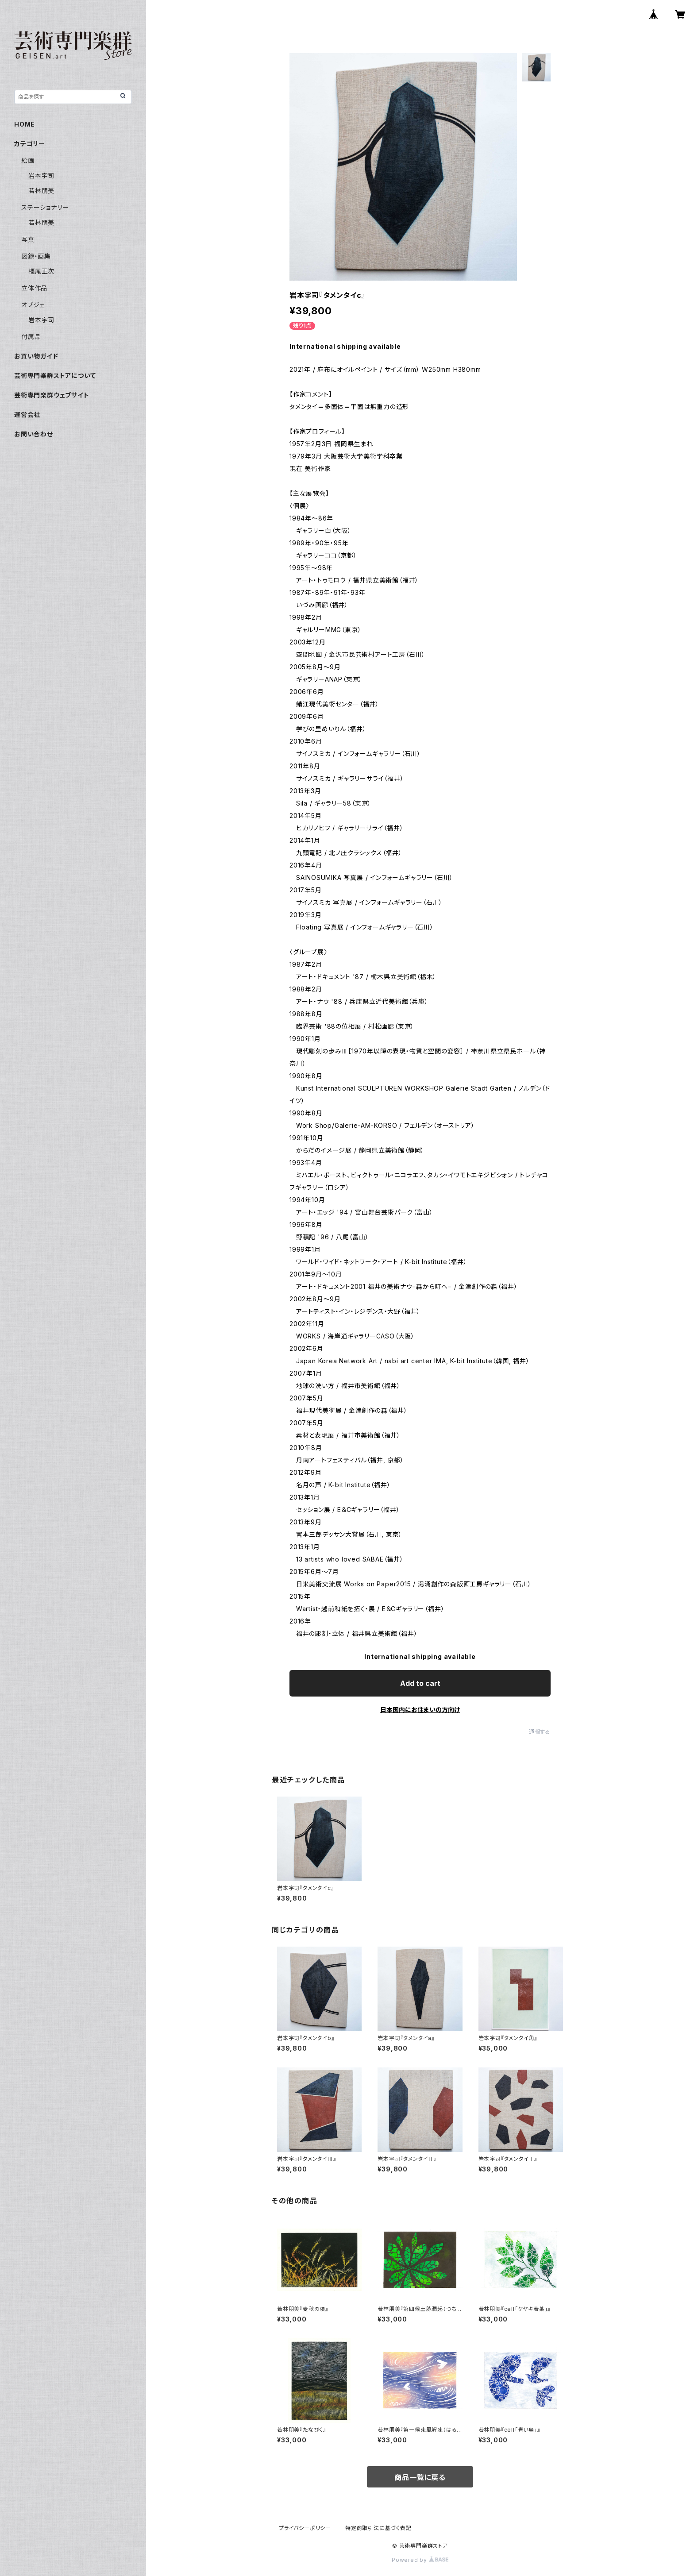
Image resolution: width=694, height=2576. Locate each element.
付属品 (31, 336)
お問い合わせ (33, 434)
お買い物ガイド (36, 356)
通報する (540, 1731)
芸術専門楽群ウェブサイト (51, 395)
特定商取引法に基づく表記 (378, 2528)
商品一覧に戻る (420, 2477)
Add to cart (420, 1683)
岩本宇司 (41, 175)
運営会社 (27, 414)
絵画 (28, 160)
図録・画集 (36, 256)
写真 (28, 239)
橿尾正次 (41, 271)
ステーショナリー (45, 207)
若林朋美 (41, 190)
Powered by (420, 2560)
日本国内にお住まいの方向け (420, 1709)
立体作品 (34, 288)
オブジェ (33, 305)
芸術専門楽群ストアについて (55, 375)
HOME (24, 124)
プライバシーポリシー (305, 2528)
